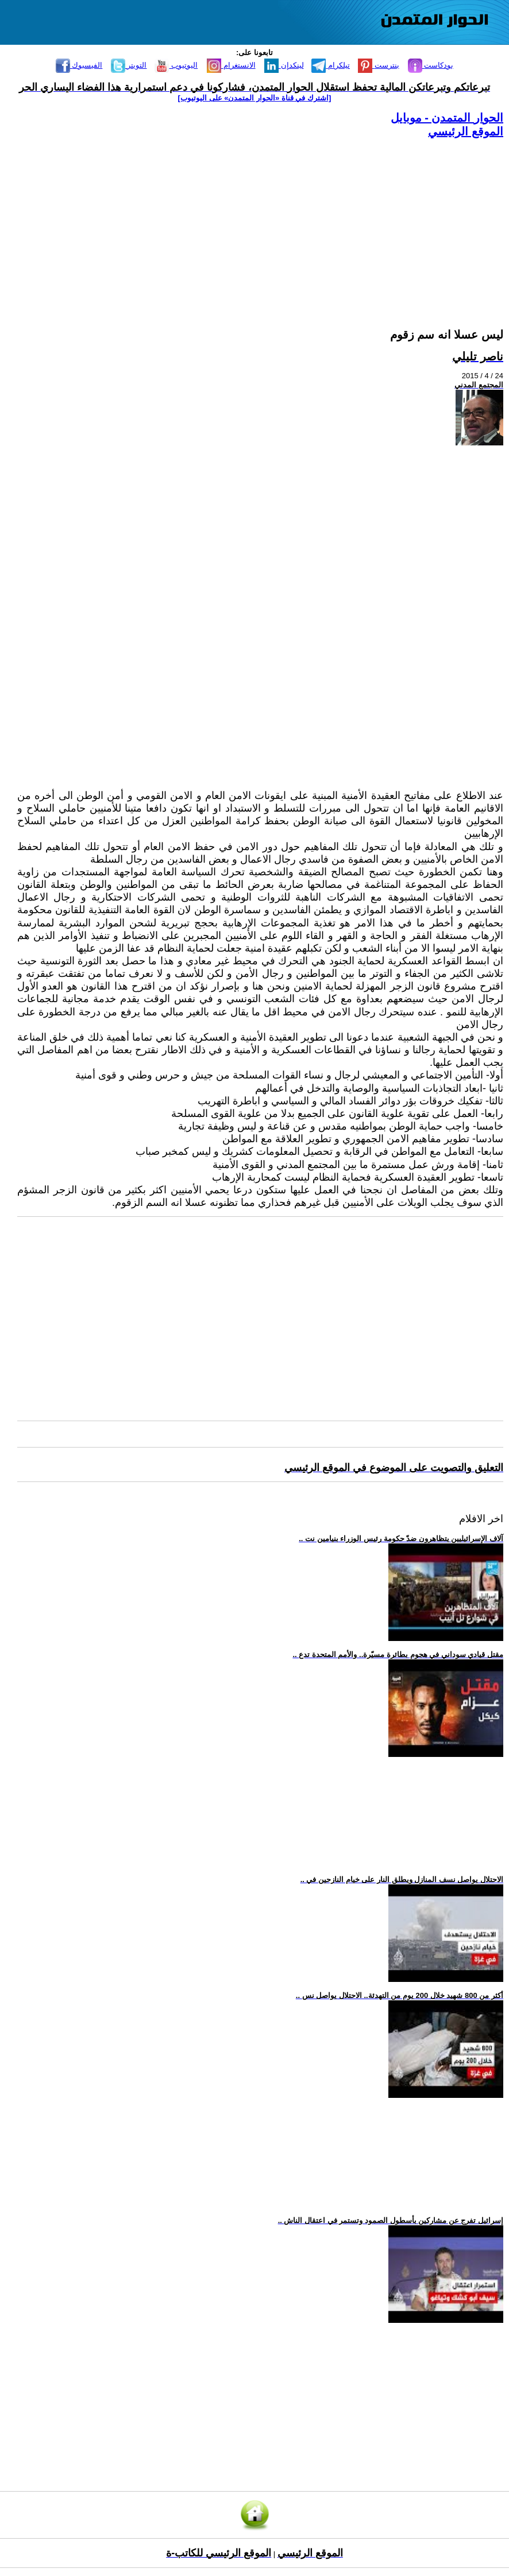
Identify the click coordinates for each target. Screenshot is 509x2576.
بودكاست (431, 65)
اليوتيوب (176, 65)
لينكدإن (284, 65)
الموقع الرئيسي (465, 131)
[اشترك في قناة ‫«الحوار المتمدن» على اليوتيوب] (254, 98)
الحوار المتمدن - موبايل (447, 117)
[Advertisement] (260, 219)
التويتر (129, 65)
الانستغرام (231, 65)
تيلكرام (330, 65)
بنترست (378, 65)
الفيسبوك (79, 65)
